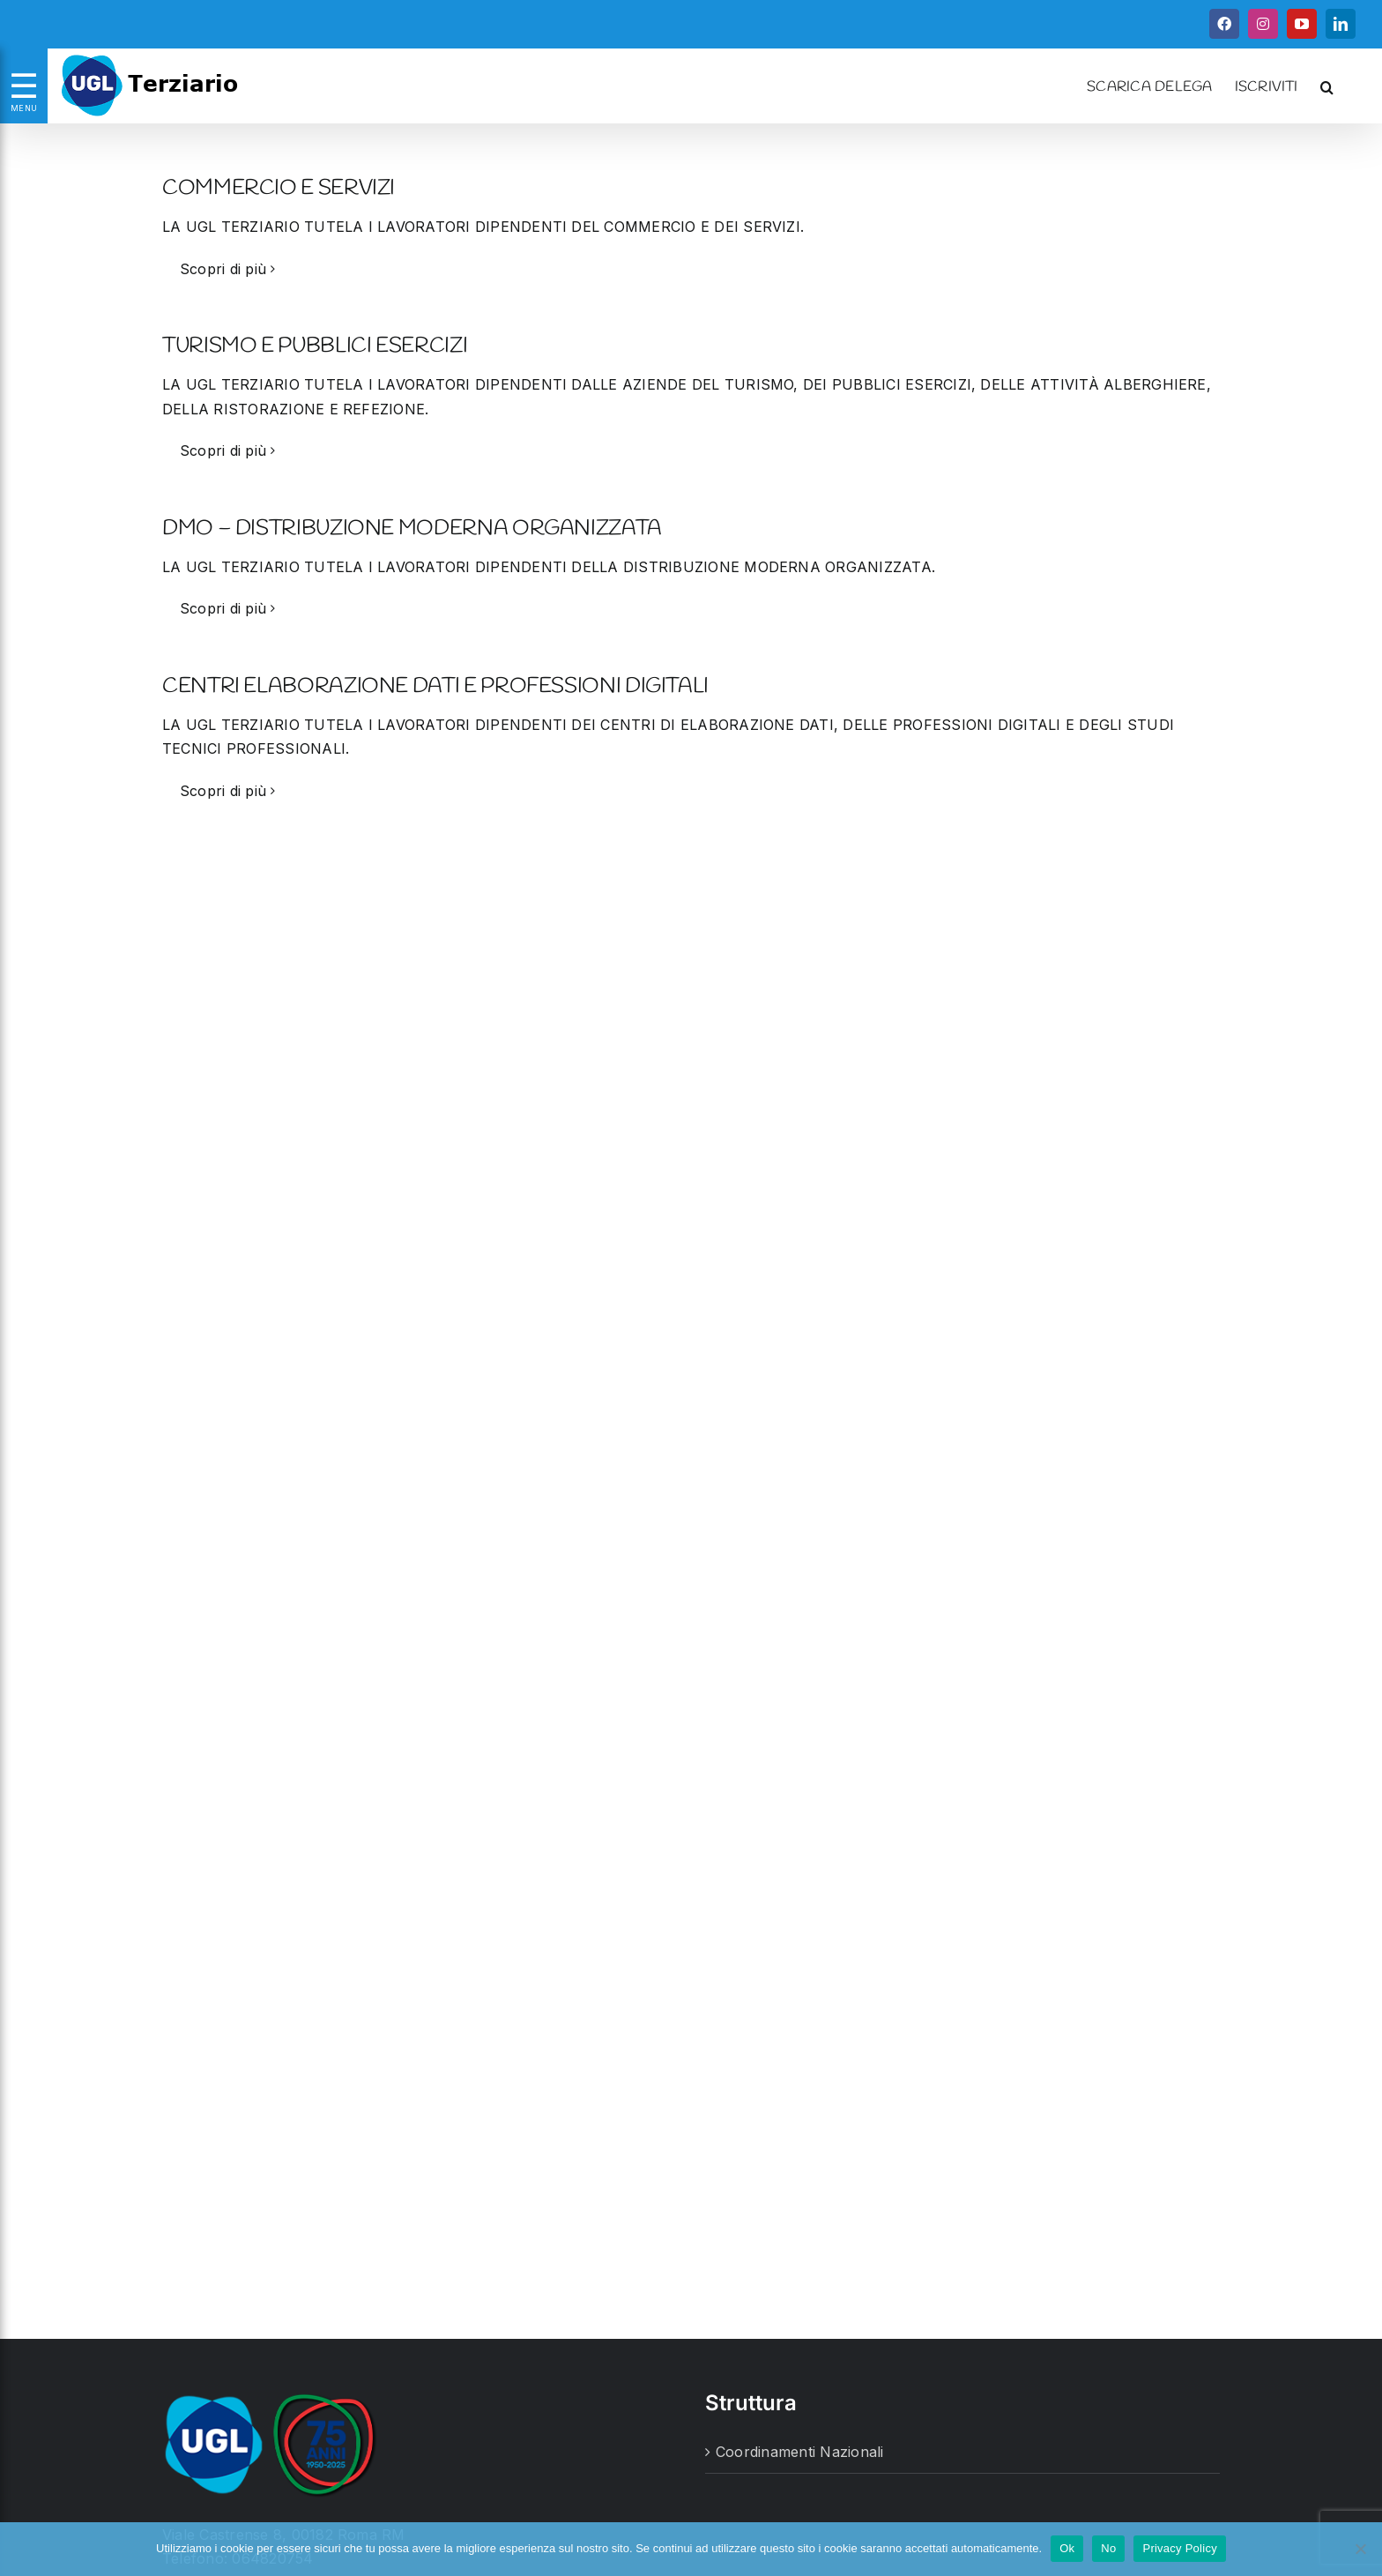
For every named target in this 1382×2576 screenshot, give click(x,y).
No (1108, 2548)
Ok (1066, 2548)
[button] (1327, 85)
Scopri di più (223, 269)
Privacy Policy (1179, 2548)
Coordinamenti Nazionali (800, 2452)
